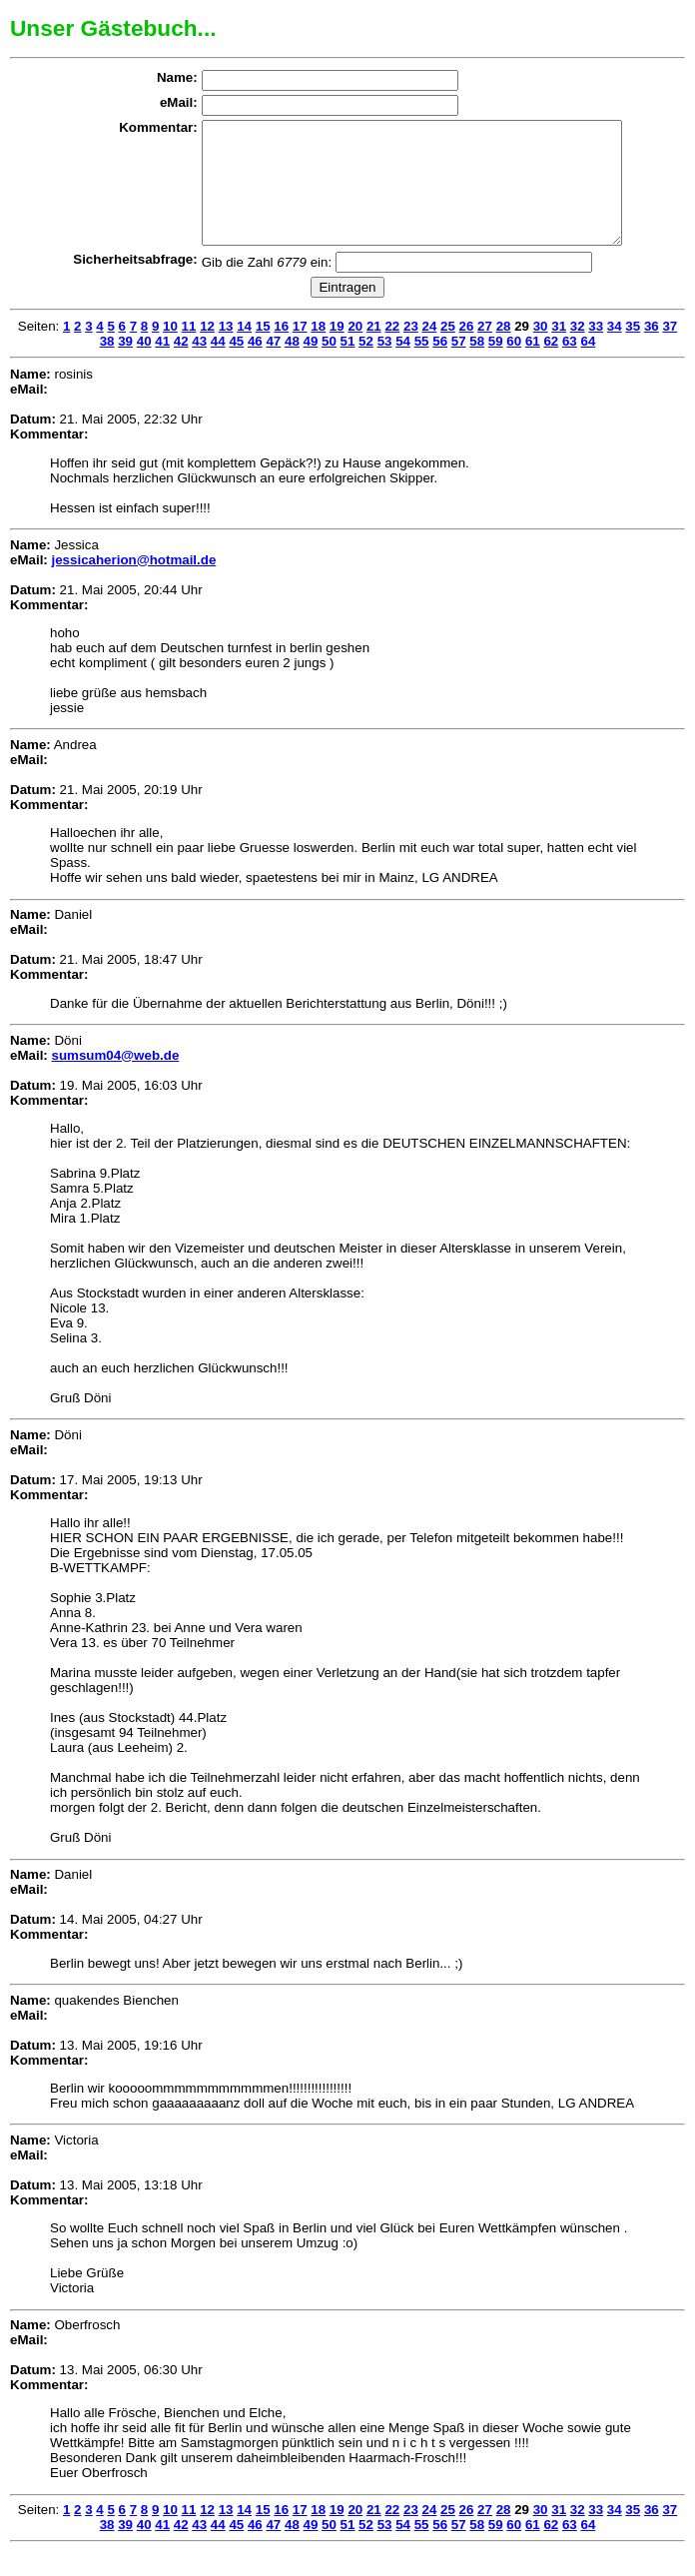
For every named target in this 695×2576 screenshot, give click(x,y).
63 (569, 365)
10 (170, 350)
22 (391, 350)
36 (651, 350)
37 (669, 350)
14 (244, 350)
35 (632, 350)
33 (595, 350)
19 (337, 350)
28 (503, 350)
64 (587, 365)
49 (311, 365)
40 (144, 365)
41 (162, 365)
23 (410, 350)
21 (373, 350)
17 (300, 350)
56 (439, 365)
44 (218, 365)
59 (495, 365)
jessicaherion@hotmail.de (133, 583)
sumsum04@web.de (115, 1079)
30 (540, 350)
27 (484, 350)
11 (189, 350)
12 (207, 350)
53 (384, 365)
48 (292, 365)
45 (236, 365)
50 (329, 365)
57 (458, 365)
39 (125, 365)
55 (421, 365)
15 (263, 350)
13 (226, 350)
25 (447, 350)
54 (402, 365)
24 (429, 350)
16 (281, 350)
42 (181, 365)
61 (532, 365)
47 (273, 365)
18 (318, 350)
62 (550, 365)
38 (107, 365)
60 (513, 365)
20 (355, 350)
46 (255, 365)
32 (577, 350)
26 (466, 350)
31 (558, 350)
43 (199, 365)
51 (348, 365)
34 (614, 350)
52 (365, 365)
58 (476, 365)
